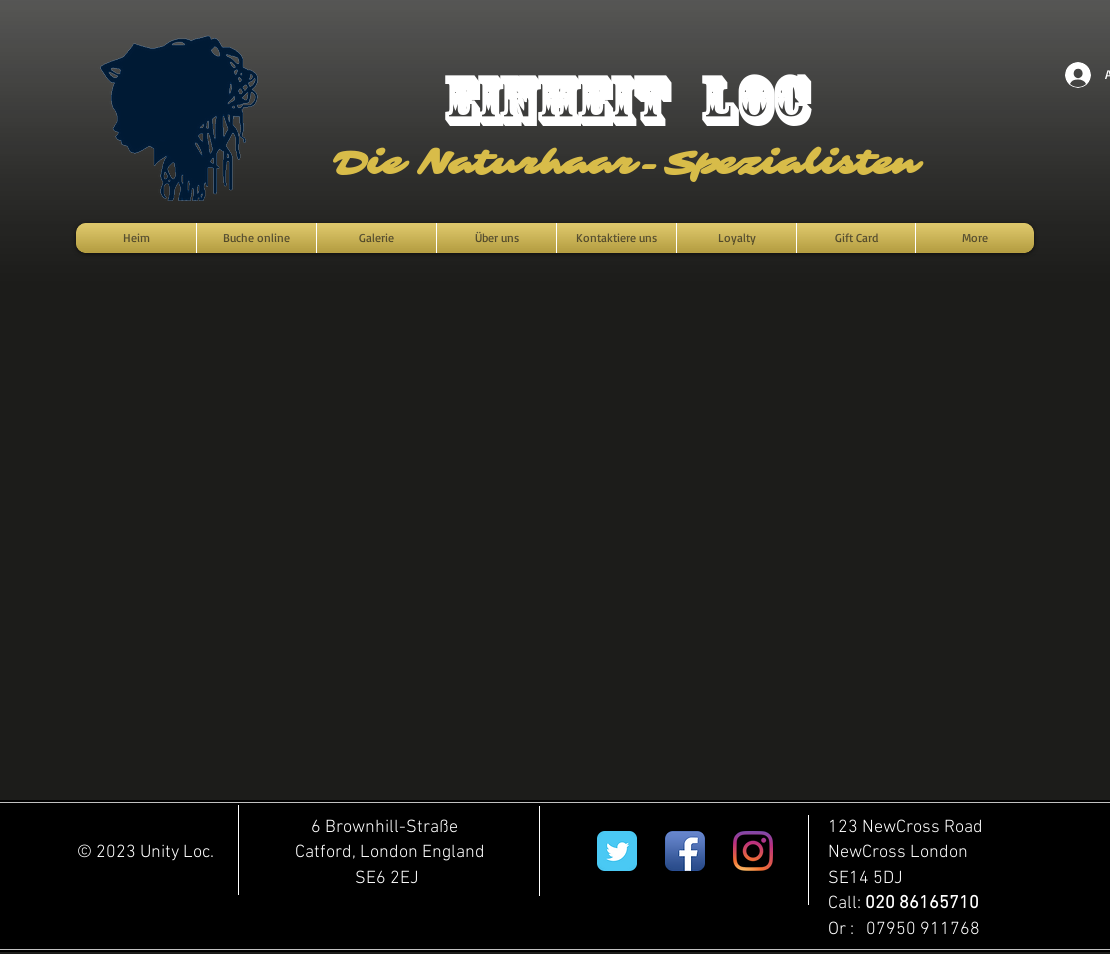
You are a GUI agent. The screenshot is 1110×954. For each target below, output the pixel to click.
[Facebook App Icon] (685, 851)
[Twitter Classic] (617, 851)
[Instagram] (753, 851)
